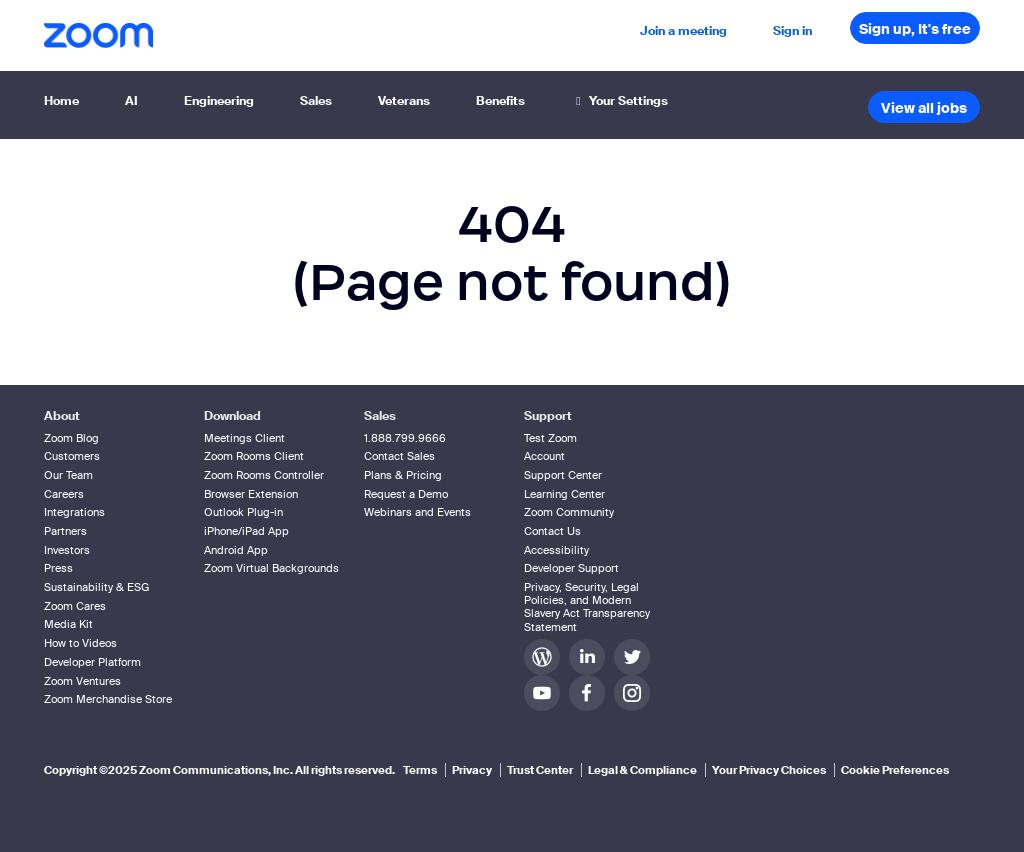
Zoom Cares (75, 606)
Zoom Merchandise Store (108, 699)
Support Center (563, 475)
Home (61, 101)
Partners (65, 531)
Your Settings (619, 101)
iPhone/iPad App (246, 531)
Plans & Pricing (403, 475)
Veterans (404, 101)
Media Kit (68, 624)
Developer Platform (92, 662)
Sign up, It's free (915, 29)
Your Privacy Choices (769, 770)
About (62, 416)
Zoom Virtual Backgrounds (271, 568)
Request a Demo (406, 494)
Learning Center (564, 494)
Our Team (68, 475)
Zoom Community (569, 512)
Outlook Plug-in (243, 512)
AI (131, 101)
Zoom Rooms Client (254, 456)
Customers (72, 456)
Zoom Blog (71, 438)
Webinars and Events (417, 512)
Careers (64, 494)
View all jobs (924, 108)
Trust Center (540, 770)
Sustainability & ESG (96, 587)
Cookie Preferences (895, 770)
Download (232, 416)
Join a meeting (683, 31)
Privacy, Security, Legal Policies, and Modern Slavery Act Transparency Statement (587, 607)
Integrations (74, 512)
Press (58, 568)
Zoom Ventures (82, 681)
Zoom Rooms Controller (264, 475)
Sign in (792, 31)
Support (548, 416)
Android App (236, 550)
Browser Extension (251, 494)
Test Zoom (550, 438)
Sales (316, 101)
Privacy (472, 770)
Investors (67, 550)
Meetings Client (244, 438)
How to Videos (80, 643)
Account (544, 456)
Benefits (500, 101)
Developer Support (571, 568)
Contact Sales (399, 456)
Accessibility (556, 550)
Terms (420, 770)
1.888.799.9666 (405, 438)
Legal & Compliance (642, 770)
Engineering (219, 101)
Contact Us (552, 531)
